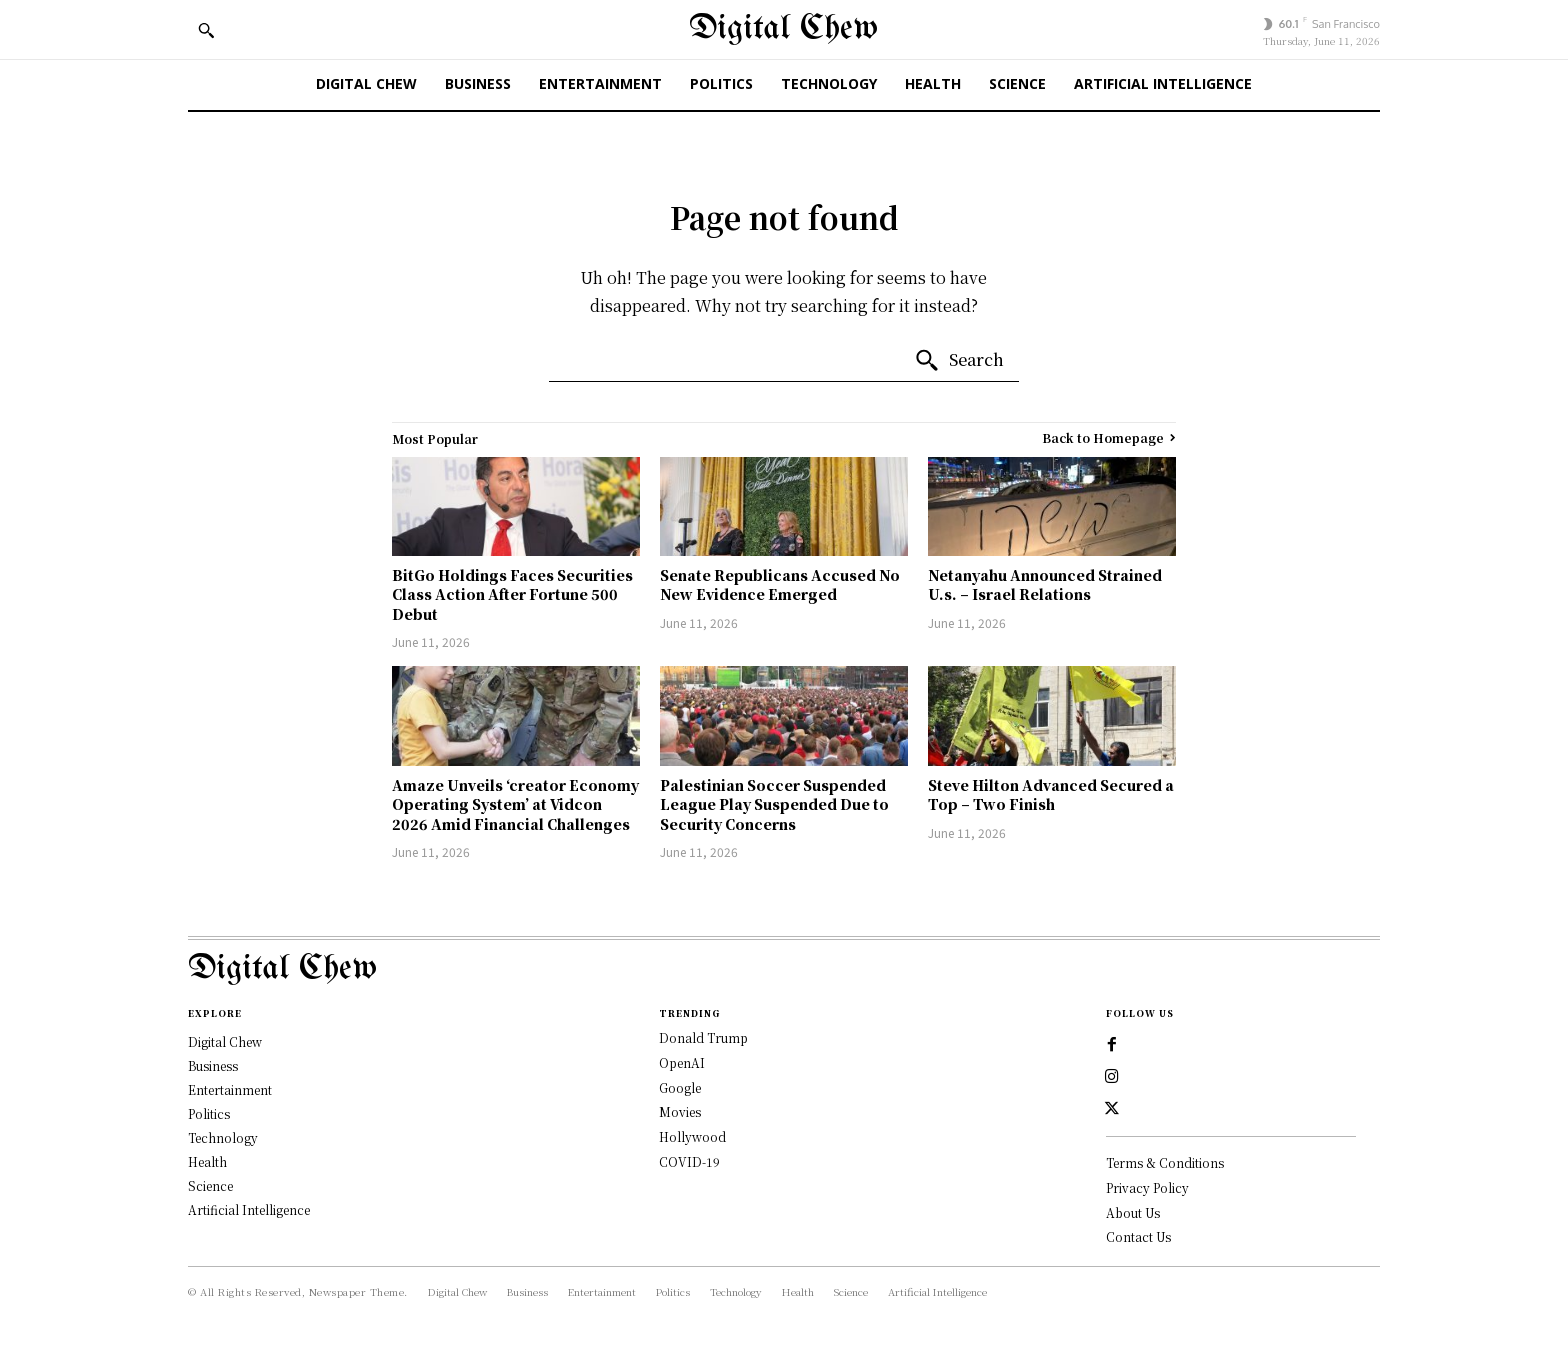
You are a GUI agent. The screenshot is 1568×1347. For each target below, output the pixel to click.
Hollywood (692, 1136)
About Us (1133, 1212)
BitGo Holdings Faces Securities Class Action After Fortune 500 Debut (512, 594)
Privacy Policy (1147, 1187)
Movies (680, 1111)
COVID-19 (689, 1161)
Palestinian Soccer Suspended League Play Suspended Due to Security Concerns (774, 804)
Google (680, 1087)
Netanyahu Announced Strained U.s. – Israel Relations (1045, 585)
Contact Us (1138, 1236)
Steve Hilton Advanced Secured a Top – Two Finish (1051, 795)
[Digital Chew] (783, 29)
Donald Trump (703, 1037)
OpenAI (682, 1062)
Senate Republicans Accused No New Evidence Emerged (780, 585)
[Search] (959, 361)
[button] (206, 30)
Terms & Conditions (1165, 1162)
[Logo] (784, 969)
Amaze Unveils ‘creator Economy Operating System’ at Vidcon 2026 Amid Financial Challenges (515, 804)
